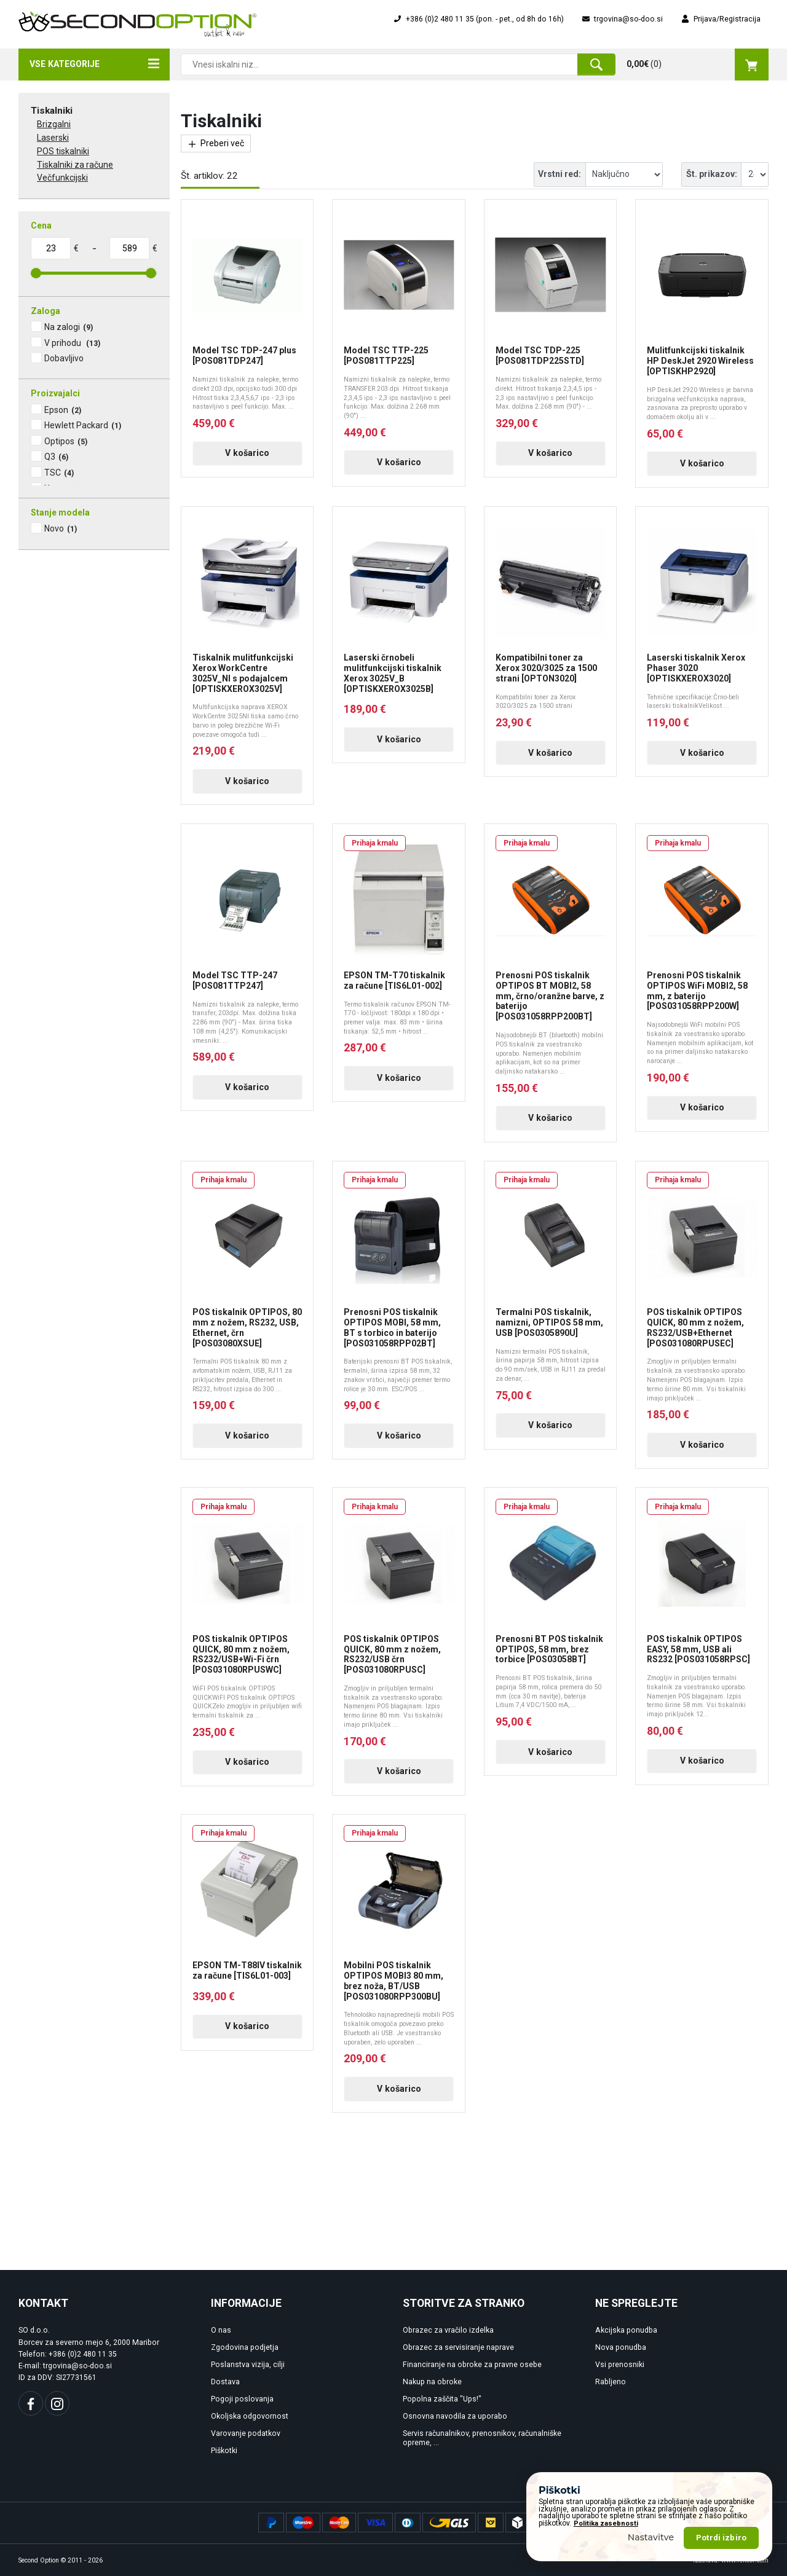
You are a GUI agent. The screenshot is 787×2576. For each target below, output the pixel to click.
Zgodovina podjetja (245, 2347)
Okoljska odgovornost (249, 2416)
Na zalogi (68, 327)
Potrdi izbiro (721, 2537)
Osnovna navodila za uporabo (455, 2416)
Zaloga (45, 311)
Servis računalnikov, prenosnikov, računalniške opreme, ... (482, 2438)
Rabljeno (610, 2382)
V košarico (247, 453)
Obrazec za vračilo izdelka (448, 2330)
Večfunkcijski (62, 178)
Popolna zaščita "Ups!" (442, 2399)
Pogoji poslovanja (242, 2399)
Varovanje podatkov (245, 2433)
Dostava (225, 2382)
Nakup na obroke (432, 2382)
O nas (221, 2330)
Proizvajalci (55, 393)
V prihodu (72, 343)
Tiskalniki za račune (75, 165)
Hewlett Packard (82, 425)
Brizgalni (54, 124)
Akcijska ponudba (626, 2330)
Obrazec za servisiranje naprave (458, 2347)
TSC (59, 472)
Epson (62, 410)
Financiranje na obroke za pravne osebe (472, 2364)
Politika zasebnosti (606, 2523)
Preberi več (216, 143)
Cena (41, 225)
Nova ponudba (620, 2347)
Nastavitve (651, 2537)
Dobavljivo (64, 358)
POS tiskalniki (63, 151)
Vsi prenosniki (619, 2364)
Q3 (56, 456)
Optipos (65, 441)
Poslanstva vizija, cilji (248, 2364)
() (698, 64)
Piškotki (224, 2450)
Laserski (53, 138)
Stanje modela (60, 512)
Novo (60, 528)
